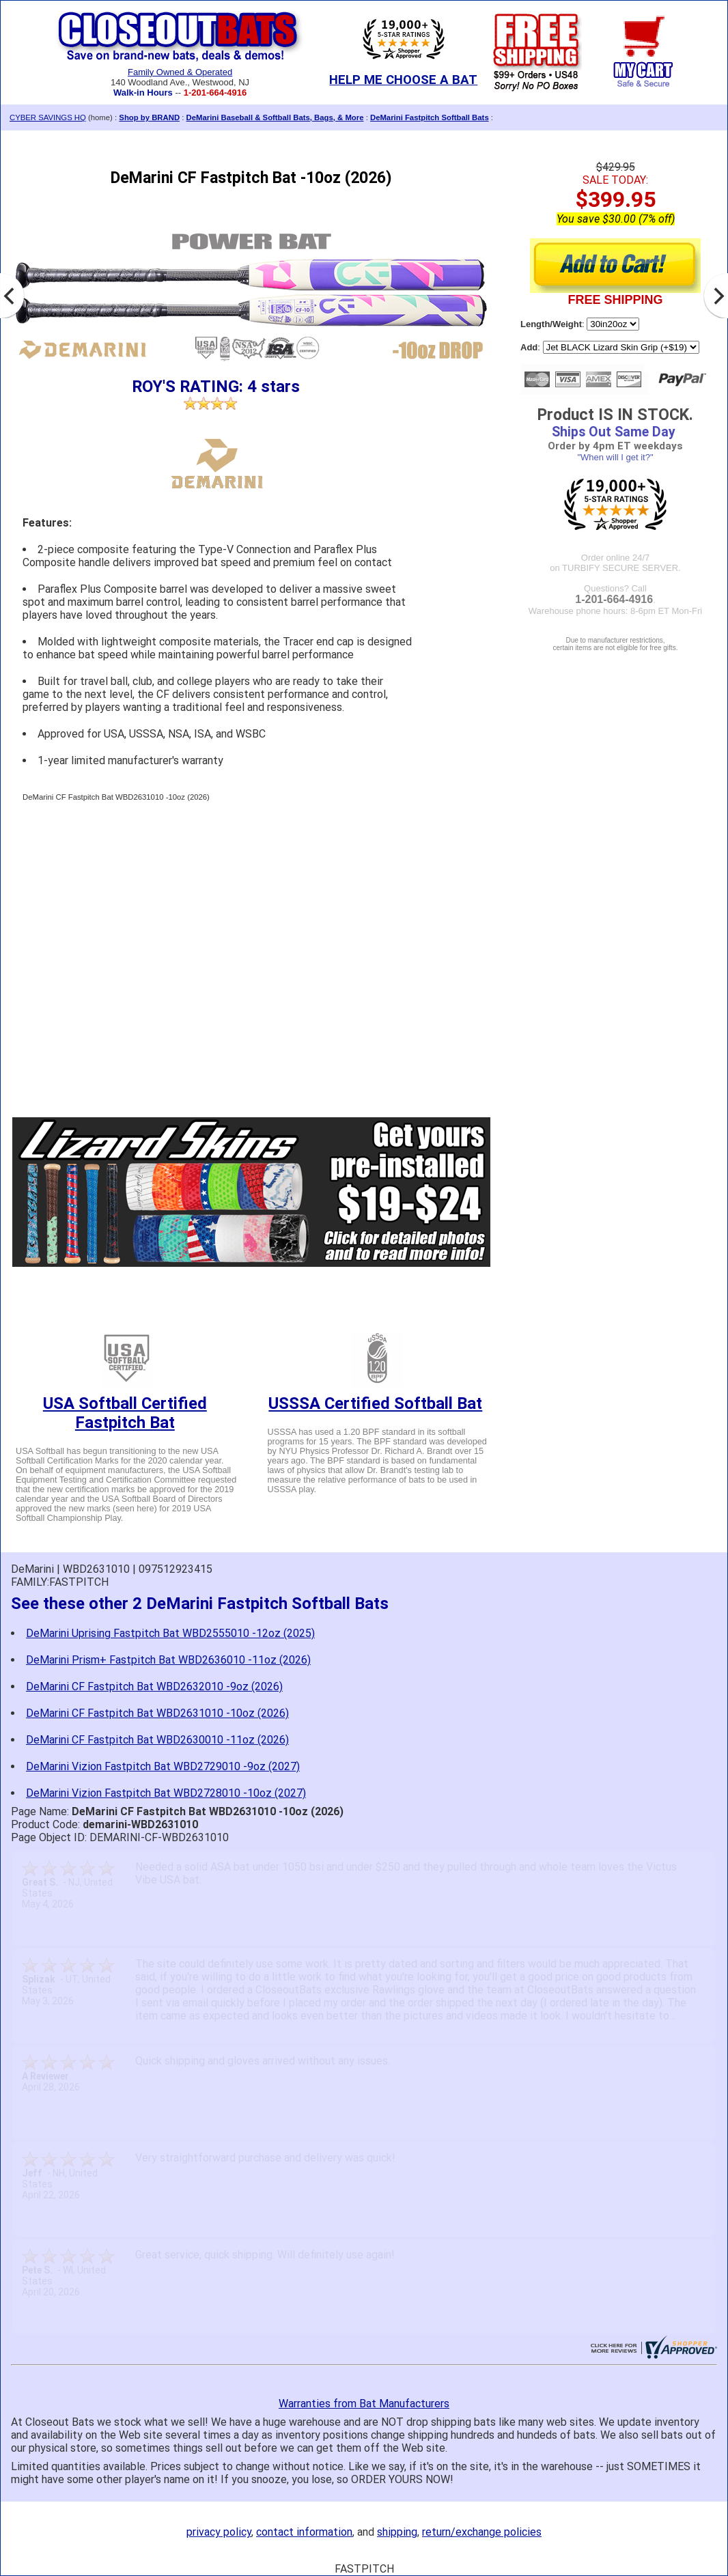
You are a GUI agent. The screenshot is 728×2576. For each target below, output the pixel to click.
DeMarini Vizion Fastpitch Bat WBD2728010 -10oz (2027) (166, 1793)
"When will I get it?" (615, 457)
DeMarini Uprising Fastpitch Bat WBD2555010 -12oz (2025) (170, 1633)
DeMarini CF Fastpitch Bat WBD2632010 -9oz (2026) (154, 1686)
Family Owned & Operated (180, 72)
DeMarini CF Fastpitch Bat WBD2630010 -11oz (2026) (157, 1739)
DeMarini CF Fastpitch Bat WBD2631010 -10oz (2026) (157, 1713)
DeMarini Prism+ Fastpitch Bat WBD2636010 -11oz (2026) (168, 1659)
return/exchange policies (482, 2531)
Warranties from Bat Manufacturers (364, 2403)
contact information (304, 2531)
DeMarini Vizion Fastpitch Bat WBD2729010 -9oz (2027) (163, 1766)
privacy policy (218, 2531)
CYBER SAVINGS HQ (48, 117)
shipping (397, 2531)
